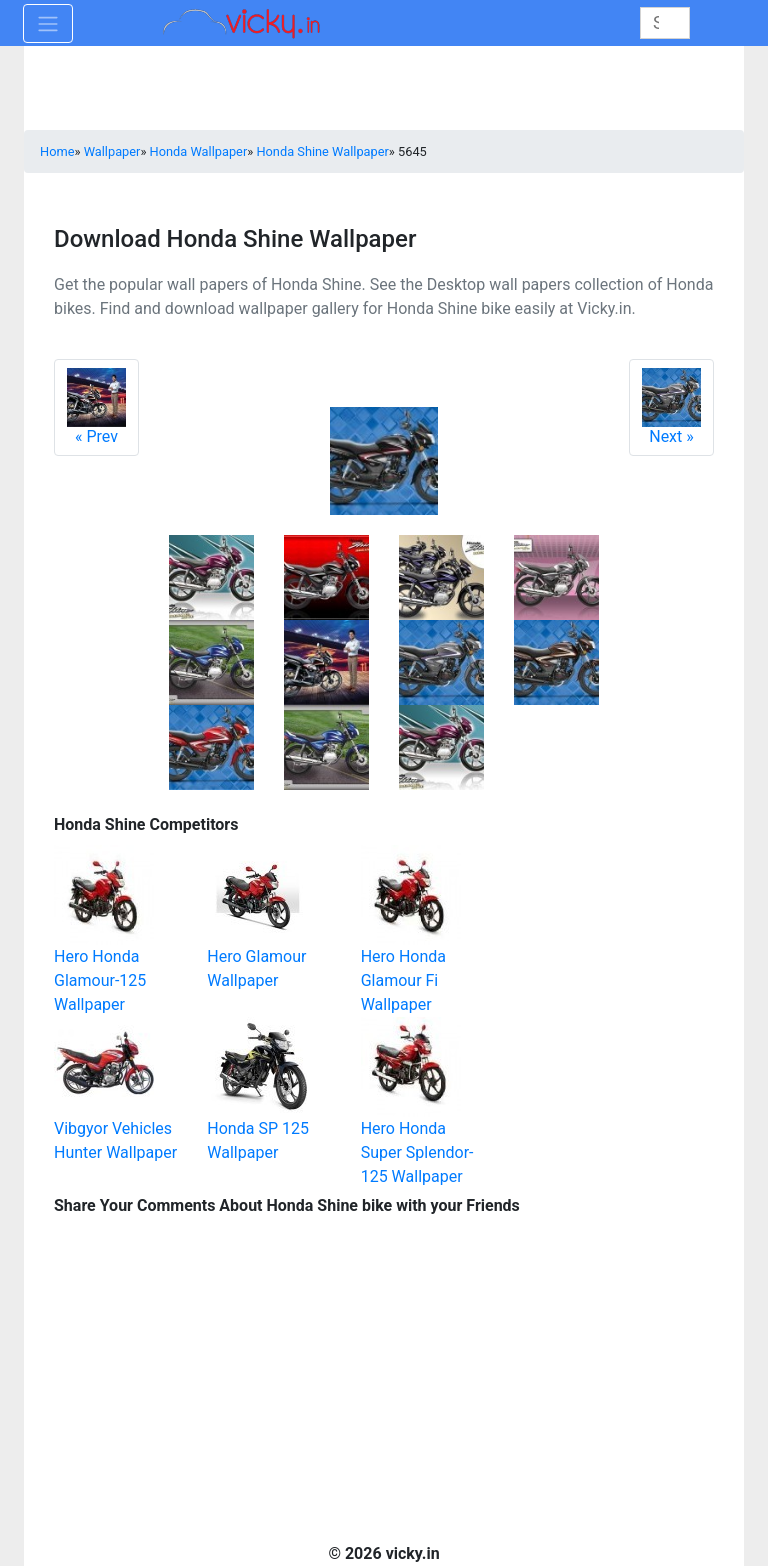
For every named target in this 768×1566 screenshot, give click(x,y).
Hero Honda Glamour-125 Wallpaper (100, 980)
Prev (96, 407)
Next (671, 407)
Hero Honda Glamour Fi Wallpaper (403, 980)
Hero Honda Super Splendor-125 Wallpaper (417, 1152)
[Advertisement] (614, 910)
